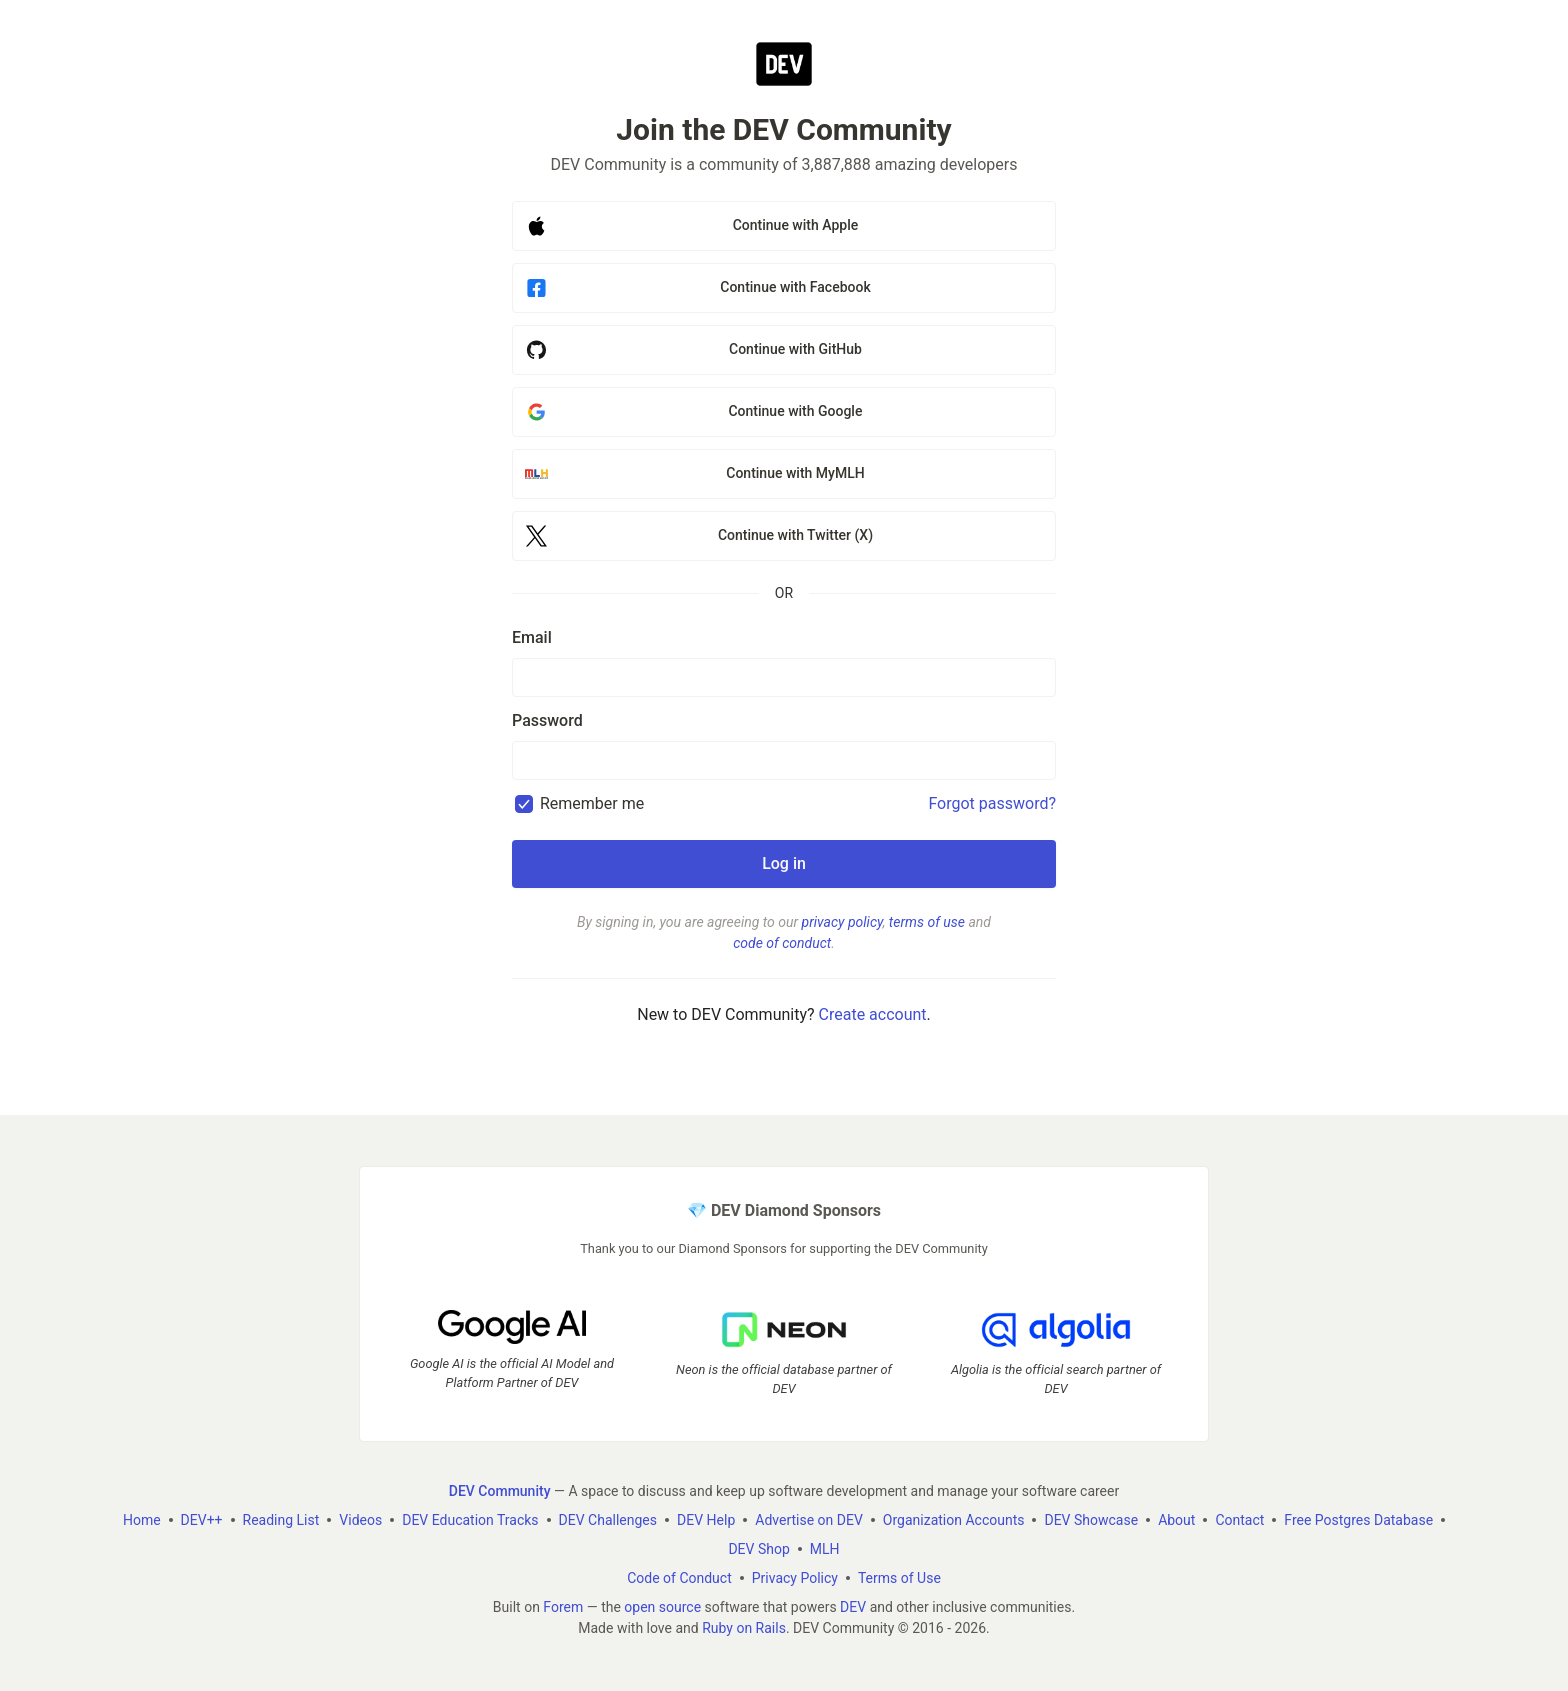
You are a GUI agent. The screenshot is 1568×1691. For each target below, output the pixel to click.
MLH (825, 1549)
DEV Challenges (608, 1520)
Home (142, 1520)
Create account (873, 1014)
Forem (563, 1607)
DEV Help (706, 1520)
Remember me (592, 803)
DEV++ (202, 1520)
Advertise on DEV (809, 1520)
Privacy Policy (795, 1578)
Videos (360, 1520)
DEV (853, 1607)
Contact (1239, 1520)
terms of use (927, 922)
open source (662, 1607)
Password (547, 720)
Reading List (281, 1520)
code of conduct (782, 943)
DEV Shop (758, 1549)
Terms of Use (899, 1578)
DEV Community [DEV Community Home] (500, 1491)
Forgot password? (992, 803)
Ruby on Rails (744, 1628)
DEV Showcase (1091, 1520)
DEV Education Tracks (470, 1520)
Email (532, 637)
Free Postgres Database (1358, 1520)
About (1176, 1520)
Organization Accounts (954, 1520)
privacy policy (842, 922)
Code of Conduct (679, 1578)
